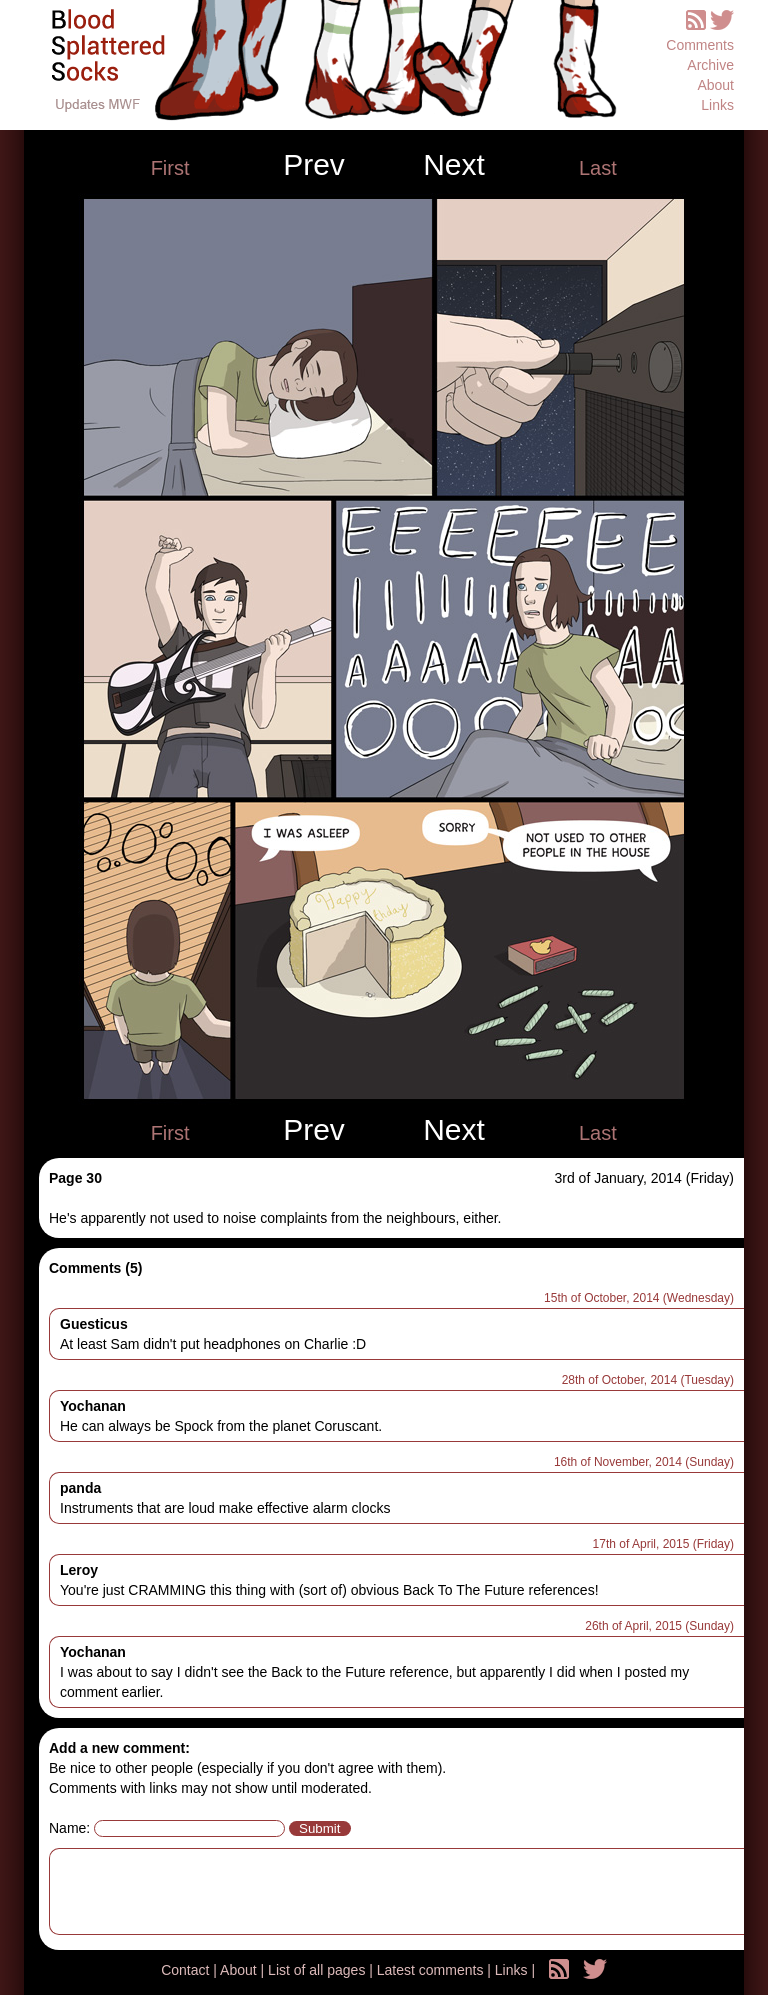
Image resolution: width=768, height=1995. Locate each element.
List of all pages (318, 1970)
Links (717, 105)
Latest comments (432, 1970)
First (170, 168)
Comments (700, 45)
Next (454, 165)
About (715, 85)
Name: (69, 1828)
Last (598, 168)
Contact (187, 1970)
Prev (314, 165)
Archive (710, 65)
